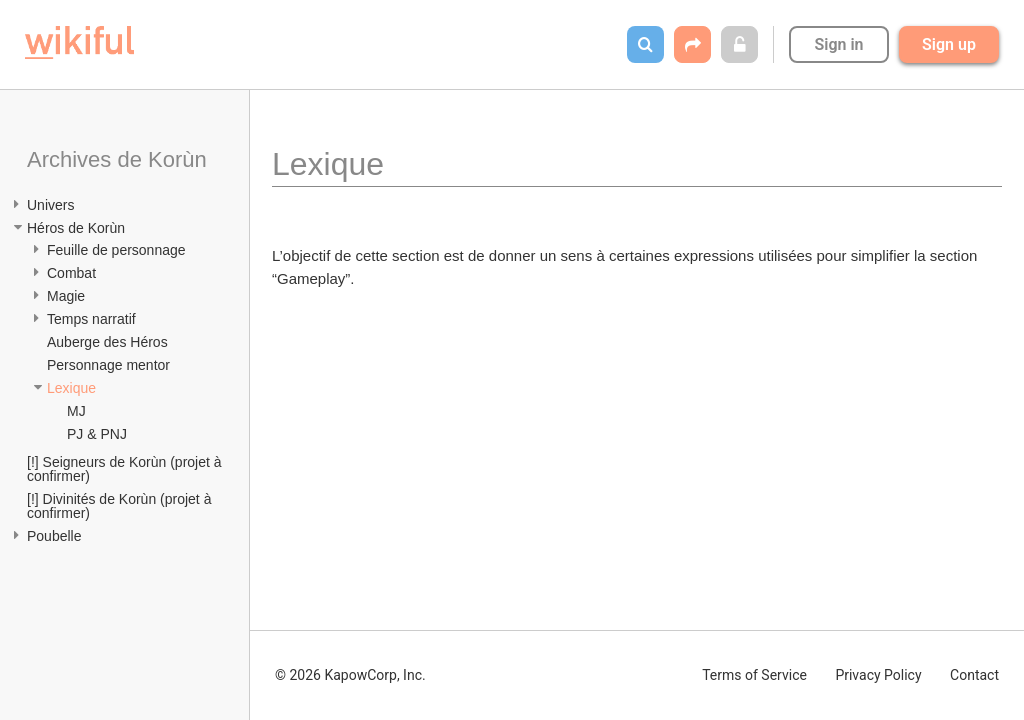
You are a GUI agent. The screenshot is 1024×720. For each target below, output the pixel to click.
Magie (66, 296)
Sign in (838, 44)
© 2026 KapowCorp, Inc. (350, 675)
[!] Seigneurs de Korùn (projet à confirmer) (126, 469)
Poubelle (54, 536)
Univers (50, 205)
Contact (974, 675)
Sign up (949, 44)
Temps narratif (91, 319)
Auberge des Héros (107, 342)
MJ (76, 411)
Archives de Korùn (117, 159)
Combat (71, 273)
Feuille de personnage (116, 250)
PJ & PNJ (97, 434)
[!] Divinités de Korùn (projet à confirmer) (121, 506)
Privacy (878, 675)
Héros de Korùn (76, 228)
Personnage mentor (108, 365)
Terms (754, 675)
